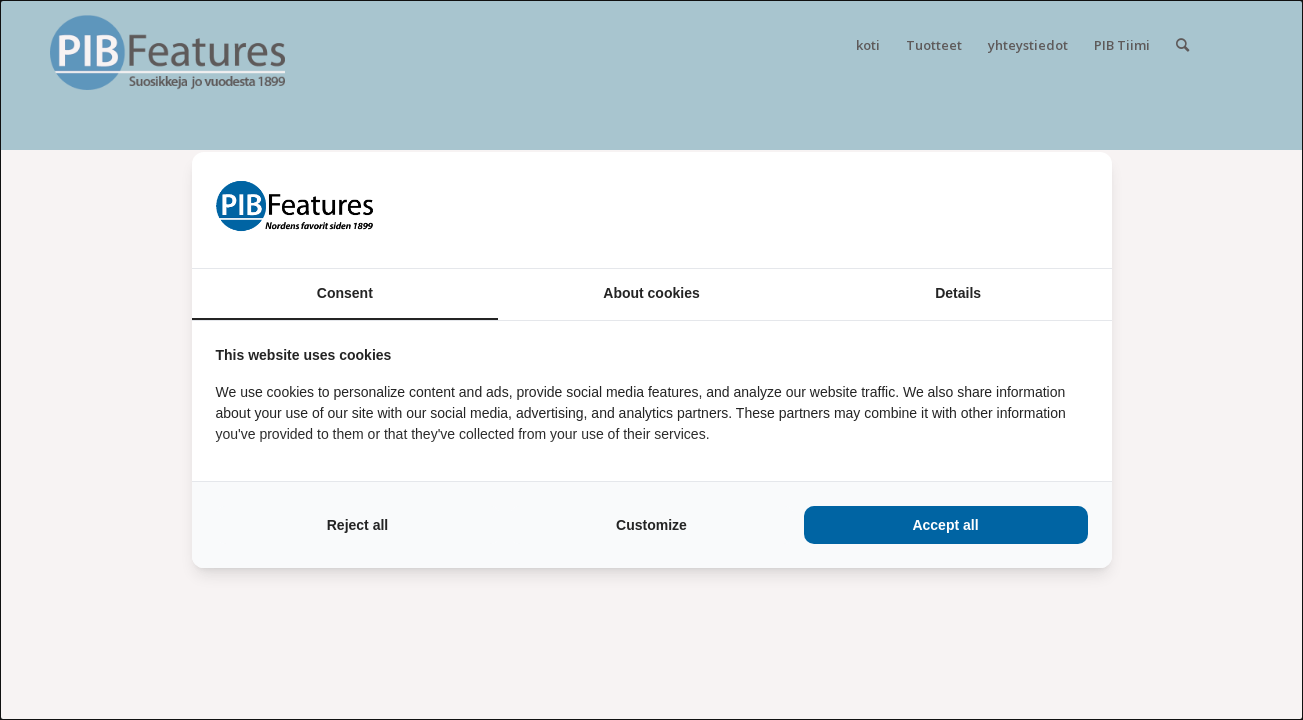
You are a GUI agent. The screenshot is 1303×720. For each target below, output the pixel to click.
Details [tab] (958, 293)
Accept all (945, 525)
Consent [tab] (345, 293)
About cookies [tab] (651, 293)
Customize (651, 525)
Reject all (357, 525)
